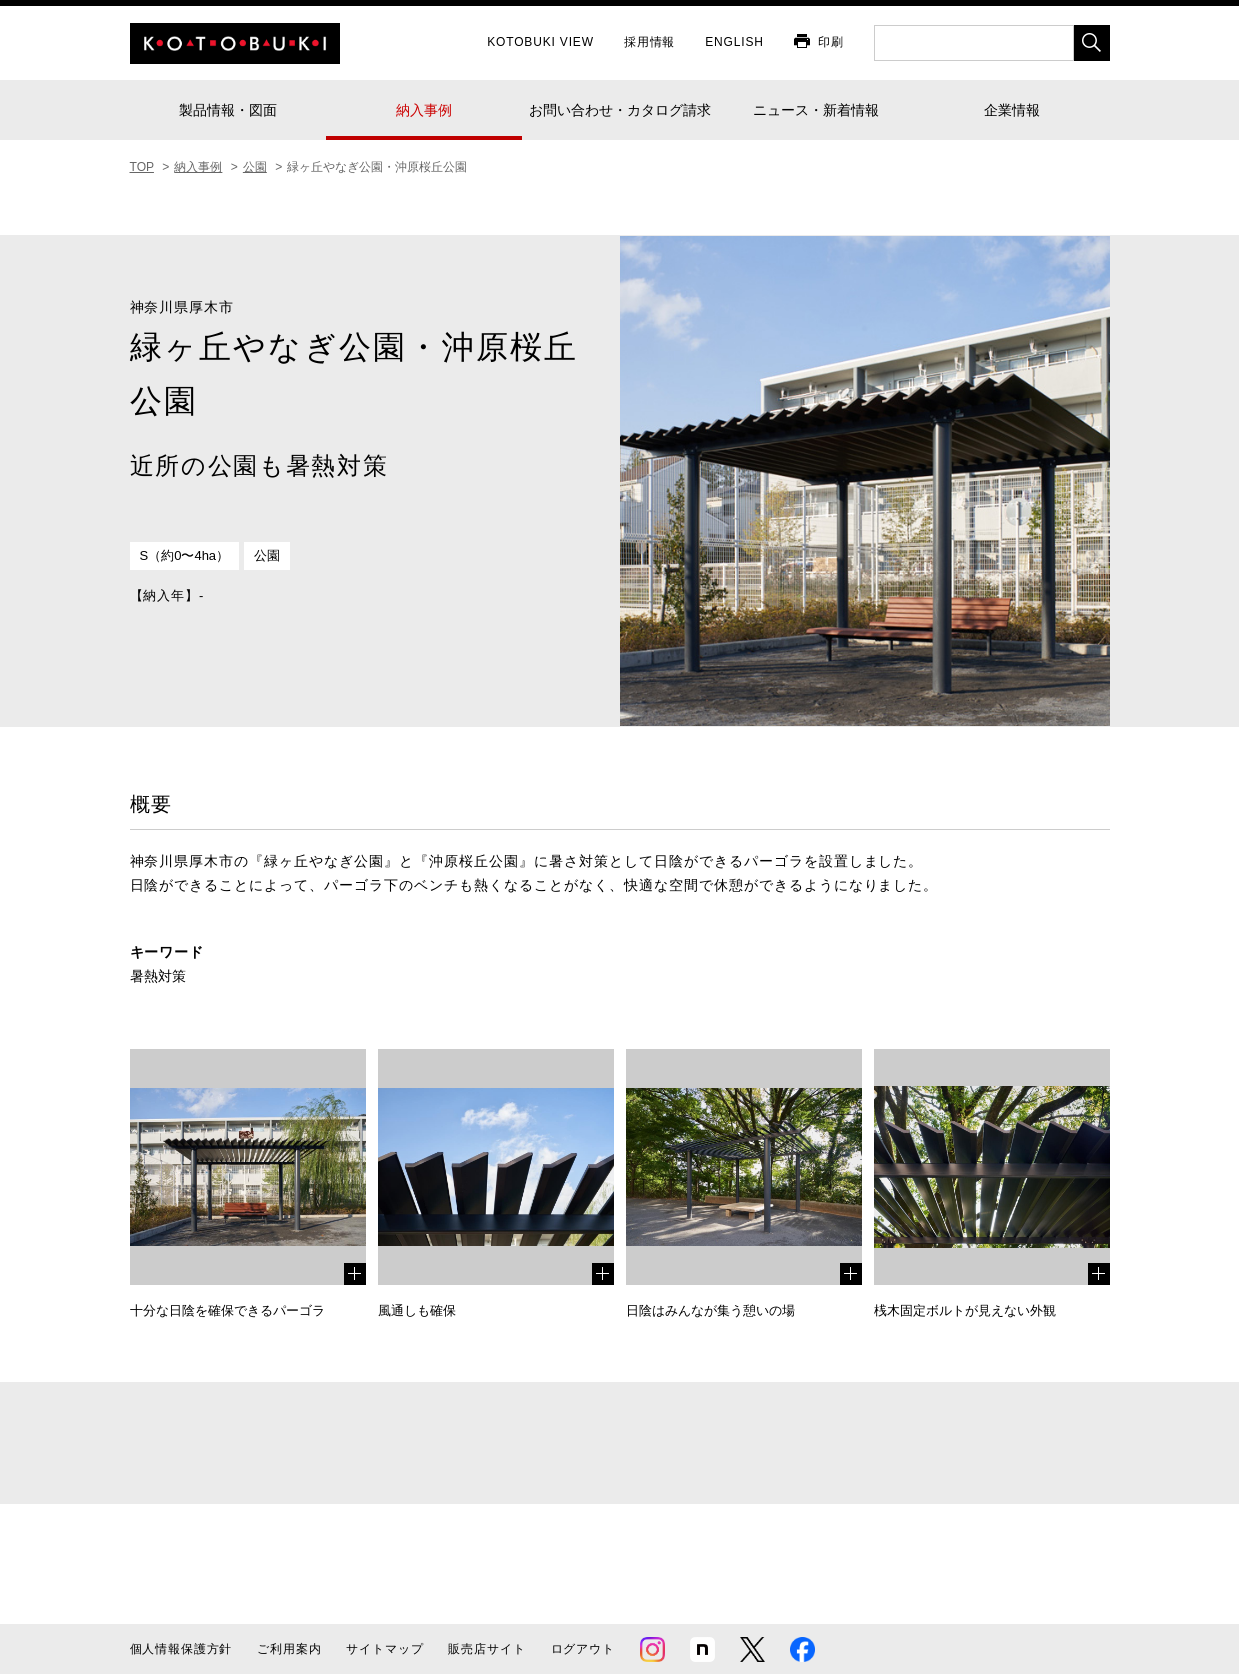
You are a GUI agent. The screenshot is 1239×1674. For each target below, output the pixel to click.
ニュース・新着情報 (816, 110)
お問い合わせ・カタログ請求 (620, 110)
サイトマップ (384, 1649)
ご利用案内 (289, 1649)
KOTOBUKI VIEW (540, 42)
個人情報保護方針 (181, 1649)
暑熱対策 (158, 976)
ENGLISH (734, 42)
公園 (267, 555)
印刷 (831, 42)
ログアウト (583, 1649)
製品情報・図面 (228, 110)
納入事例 (424, 110)
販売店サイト (486, 1649)
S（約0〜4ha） (185, 555)
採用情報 (649, 42)
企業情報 (1012, 110)
